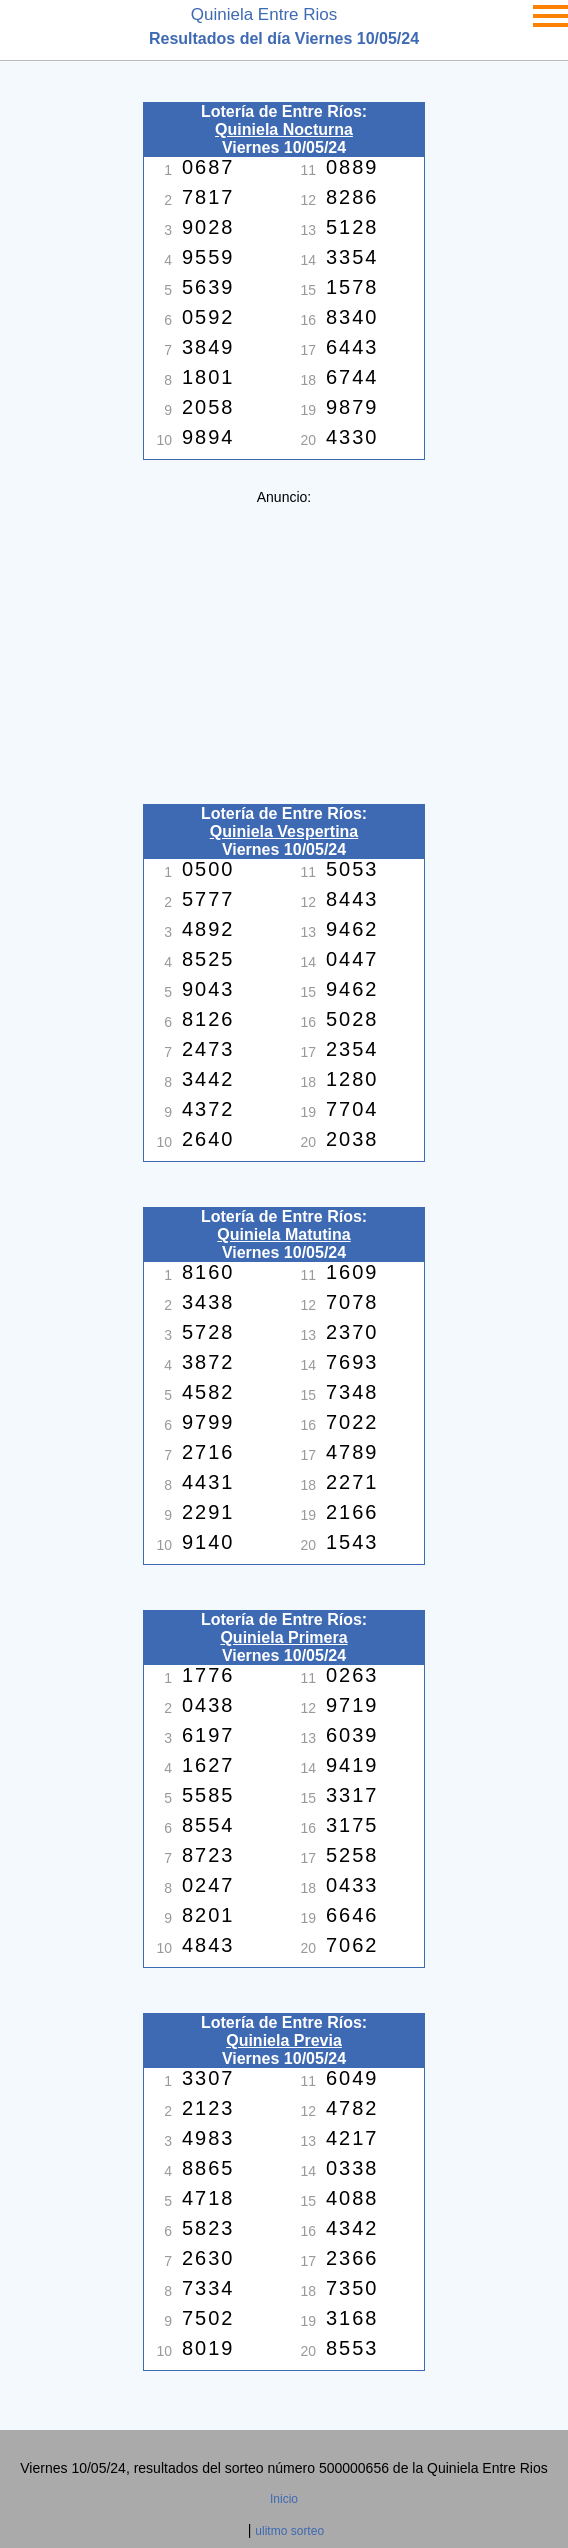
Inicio (284, 2499)
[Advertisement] (284, 645)
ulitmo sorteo (289, 2531)
